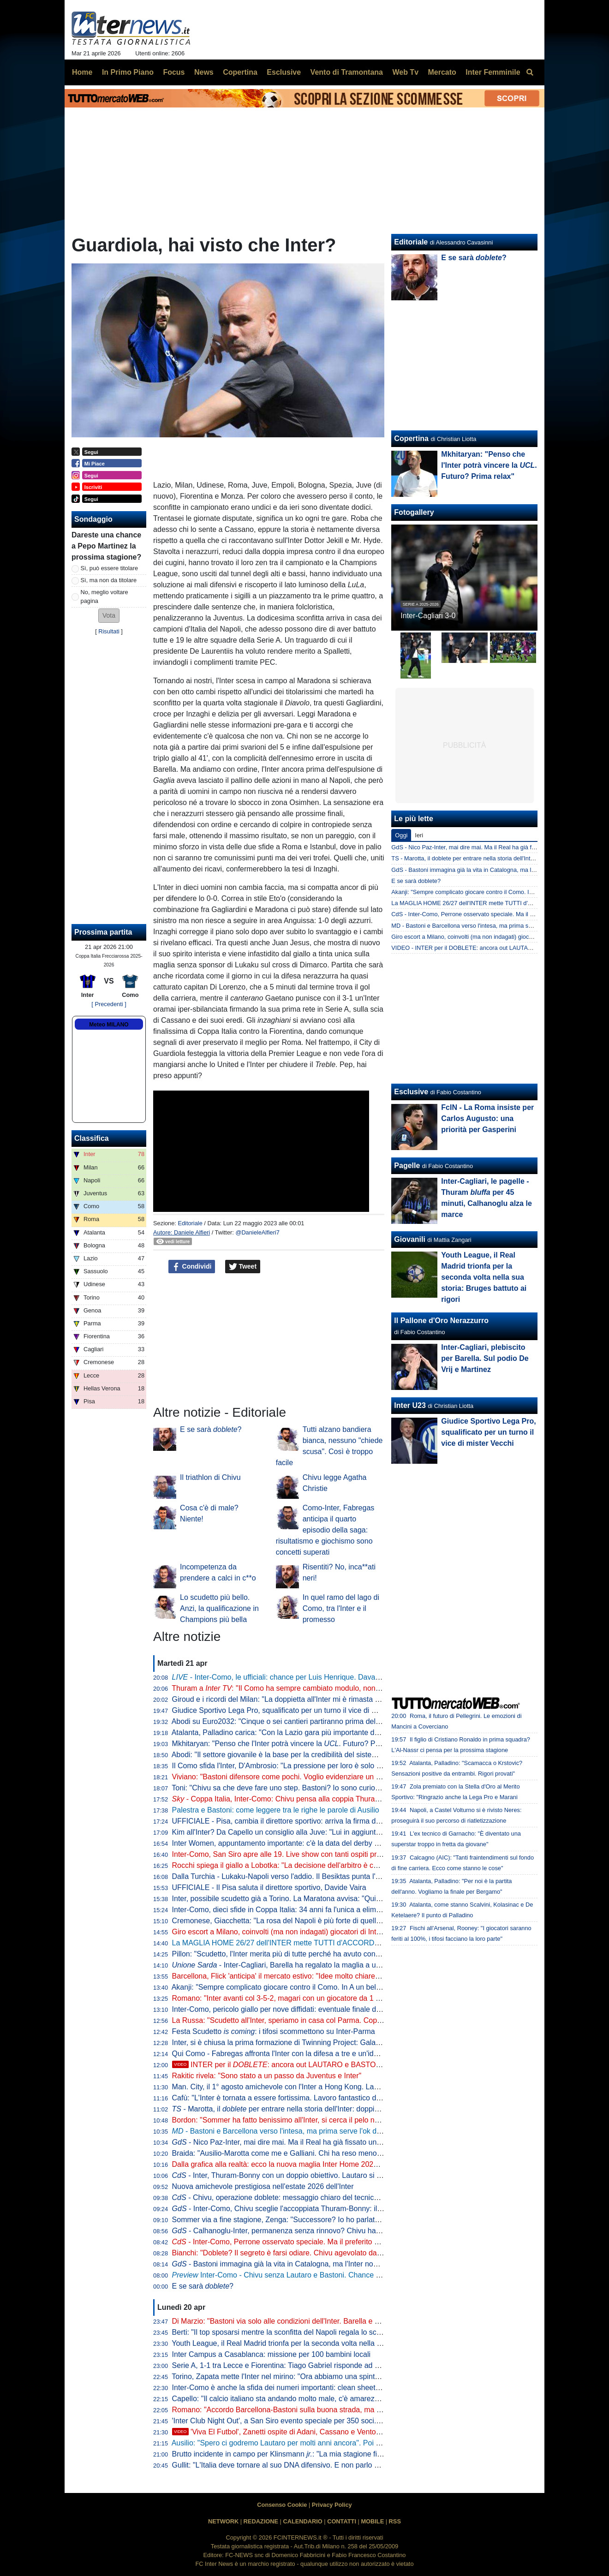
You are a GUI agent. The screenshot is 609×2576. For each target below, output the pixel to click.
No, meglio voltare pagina (104, 596)
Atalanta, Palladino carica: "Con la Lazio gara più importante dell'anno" (287, 1732)
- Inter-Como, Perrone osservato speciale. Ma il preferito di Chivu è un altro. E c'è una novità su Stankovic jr (356, 2242)
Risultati (108, 631)
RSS (395, 2521)
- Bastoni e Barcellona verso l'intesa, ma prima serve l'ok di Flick (284, 2131)
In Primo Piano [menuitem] (128, 72)
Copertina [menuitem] (240, 72)
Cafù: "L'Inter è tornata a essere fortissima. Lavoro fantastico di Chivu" (286, 2098)
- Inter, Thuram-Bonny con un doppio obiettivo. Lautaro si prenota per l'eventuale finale (322, 2175)
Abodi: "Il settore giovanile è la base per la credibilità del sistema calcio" (289, 1755)
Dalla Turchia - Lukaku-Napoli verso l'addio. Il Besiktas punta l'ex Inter (286, 1876)
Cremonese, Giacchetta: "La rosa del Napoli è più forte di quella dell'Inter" (292, 1921)
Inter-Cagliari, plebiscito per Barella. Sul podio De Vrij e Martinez (484, 1358)
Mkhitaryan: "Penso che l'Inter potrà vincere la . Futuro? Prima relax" (291, 1743)
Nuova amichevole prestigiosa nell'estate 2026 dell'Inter (263, 2186)
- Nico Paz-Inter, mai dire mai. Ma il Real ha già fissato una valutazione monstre (310, 2142)
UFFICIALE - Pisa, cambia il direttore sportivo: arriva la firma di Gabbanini (292, 1821)
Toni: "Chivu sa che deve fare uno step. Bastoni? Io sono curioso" (278, 1788)
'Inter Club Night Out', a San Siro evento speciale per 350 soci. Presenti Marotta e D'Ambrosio (325, 2421)
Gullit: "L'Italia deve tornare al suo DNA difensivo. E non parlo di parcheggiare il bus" (309, 2465)
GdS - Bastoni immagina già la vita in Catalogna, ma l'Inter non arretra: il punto (494, 869)
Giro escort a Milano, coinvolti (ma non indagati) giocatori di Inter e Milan (290, 1932)
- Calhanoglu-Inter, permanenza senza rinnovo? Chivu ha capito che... (295, 2231)
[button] (108, 615)
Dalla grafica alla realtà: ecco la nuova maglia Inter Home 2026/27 (280, 2164)
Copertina (411, 438)
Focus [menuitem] (174, 72)
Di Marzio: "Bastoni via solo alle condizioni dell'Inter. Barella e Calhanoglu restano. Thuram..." (324, 2321)
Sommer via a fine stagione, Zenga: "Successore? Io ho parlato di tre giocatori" (301, 2220)
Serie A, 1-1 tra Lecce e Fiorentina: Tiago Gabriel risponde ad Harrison (287, 2365)
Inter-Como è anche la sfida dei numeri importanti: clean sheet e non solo (292, 2387)
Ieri (419, 835)
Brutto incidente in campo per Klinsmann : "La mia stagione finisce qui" (290, 2454)
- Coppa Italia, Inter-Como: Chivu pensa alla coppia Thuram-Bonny (288, 1799)
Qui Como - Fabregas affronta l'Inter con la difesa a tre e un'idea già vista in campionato (315, 2053)
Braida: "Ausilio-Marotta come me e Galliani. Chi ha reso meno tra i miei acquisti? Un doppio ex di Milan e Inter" (354, 2153)
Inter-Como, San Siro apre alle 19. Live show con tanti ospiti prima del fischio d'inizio (310, 1854)
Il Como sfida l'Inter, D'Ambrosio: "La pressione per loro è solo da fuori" (288, 1766)
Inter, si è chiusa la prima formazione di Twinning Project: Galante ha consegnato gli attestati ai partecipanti (347, 2042)
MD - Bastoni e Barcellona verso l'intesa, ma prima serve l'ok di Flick (480, 925)
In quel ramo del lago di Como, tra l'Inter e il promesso (341, 1608)
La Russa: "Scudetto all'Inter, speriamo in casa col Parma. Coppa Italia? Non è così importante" (328, 2020)
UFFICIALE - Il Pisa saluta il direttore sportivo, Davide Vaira (269, 1887)
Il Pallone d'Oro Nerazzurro (441, 1320)
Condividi (192, 1267)
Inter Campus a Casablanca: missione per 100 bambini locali (271, 2354)
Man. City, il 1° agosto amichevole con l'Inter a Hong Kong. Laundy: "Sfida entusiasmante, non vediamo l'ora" (350, 2087)
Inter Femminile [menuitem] (493, 72)
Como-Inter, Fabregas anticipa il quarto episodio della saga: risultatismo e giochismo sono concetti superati (325, 1530)
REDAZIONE (261, 2521)
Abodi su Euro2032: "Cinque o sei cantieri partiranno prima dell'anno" (285, 1721)
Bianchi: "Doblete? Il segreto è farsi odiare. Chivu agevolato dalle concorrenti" (298, 2253)
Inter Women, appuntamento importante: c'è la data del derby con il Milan (292, 1843)
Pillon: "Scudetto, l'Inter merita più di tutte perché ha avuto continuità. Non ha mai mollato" (319, 1954)
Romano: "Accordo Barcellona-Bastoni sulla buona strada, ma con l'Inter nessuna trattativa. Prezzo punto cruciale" (359, 2410)
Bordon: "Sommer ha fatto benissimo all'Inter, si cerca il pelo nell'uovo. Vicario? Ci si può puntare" (331, 2120)
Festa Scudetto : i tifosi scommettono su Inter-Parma (273, 2031)
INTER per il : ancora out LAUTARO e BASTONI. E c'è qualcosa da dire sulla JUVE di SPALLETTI (359, 2065)
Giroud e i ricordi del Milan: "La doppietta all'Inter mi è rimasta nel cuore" (290, 1699)
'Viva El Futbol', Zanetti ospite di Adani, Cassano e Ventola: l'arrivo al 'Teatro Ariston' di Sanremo (338, 2432)
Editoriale (190, 1223)
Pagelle (407, 1165)
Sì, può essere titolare (109, 568)
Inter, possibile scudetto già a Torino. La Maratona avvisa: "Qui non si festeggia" (302, 1898)
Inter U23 (409, 1405)
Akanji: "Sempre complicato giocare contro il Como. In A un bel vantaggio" (292, 1987)
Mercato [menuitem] (442, 72)
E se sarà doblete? (416, 880)
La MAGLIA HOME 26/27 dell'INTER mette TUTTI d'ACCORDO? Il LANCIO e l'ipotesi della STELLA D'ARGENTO (358, 1943)
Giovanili (409, 1239)
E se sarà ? (210, 1429)
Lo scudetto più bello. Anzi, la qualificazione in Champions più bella (219, 1608)
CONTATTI (341, 2521)
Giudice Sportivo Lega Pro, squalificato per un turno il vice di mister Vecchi (293, 1710)
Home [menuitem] (82, 72)
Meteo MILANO (108, 1024)
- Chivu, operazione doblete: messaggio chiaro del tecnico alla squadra (296, 2197)
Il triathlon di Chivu (210, 1477)
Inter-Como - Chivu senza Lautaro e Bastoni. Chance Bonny (284, 2275)
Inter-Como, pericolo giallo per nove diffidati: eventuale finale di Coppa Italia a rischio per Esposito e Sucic (345, 2009)
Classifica (91, 1138)
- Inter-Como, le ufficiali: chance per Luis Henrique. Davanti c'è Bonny (295, 1677)
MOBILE (372, 2521)
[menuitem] (529, 72)
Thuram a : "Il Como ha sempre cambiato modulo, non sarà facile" (292, 1688)
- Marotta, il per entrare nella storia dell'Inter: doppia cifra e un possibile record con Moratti (337, 2109)
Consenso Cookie (282, 2504)
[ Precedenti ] (108, 1004)
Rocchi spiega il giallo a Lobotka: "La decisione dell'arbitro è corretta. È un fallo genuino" (316, 1865)
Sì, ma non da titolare (109, 580)
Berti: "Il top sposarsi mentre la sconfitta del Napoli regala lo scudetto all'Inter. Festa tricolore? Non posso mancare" (360, 2332)
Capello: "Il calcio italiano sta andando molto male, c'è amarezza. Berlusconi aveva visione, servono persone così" (358, 2399)
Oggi (401, 835)
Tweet (243, 1267)
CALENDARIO (302, 2521)
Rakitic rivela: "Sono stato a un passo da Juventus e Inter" (267, 2076)
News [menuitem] (204, 72)
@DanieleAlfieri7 (257, 1232)
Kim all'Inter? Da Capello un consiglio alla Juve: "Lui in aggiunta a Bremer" (293, 1832)
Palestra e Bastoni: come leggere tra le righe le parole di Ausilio (275, 1810)
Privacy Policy (332, 2504)
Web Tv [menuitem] (405, 72)
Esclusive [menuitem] (284, 72)
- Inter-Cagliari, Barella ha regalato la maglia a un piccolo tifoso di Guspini (316, 1965)
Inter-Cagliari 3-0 (427, 616)
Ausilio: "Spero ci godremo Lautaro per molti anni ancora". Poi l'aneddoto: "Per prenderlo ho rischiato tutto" (346, 2443)
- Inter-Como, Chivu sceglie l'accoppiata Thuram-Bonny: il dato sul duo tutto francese (319, 2208)
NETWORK (223, 2521)
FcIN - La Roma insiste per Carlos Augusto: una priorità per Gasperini (487, 1118)
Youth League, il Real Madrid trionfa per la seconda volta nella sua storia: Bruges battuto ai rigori (329, 2343)
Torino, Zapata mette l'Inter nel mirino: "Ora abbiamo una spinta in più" (286, 2376)
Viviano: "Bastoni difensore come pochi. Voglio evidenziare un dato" (282, 1777)
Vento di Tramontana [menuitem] (346, 72)
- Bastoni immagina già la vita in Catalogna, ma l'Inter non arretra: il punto (300, 2264)
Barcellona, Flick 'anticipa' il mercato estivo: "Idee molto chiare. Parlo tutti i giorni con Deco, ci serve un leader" (352, 1976)
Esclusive (411, 1092)
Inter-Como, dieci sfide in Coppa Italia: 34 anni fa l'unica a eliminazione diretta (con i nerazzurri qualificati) (344, 1910)
